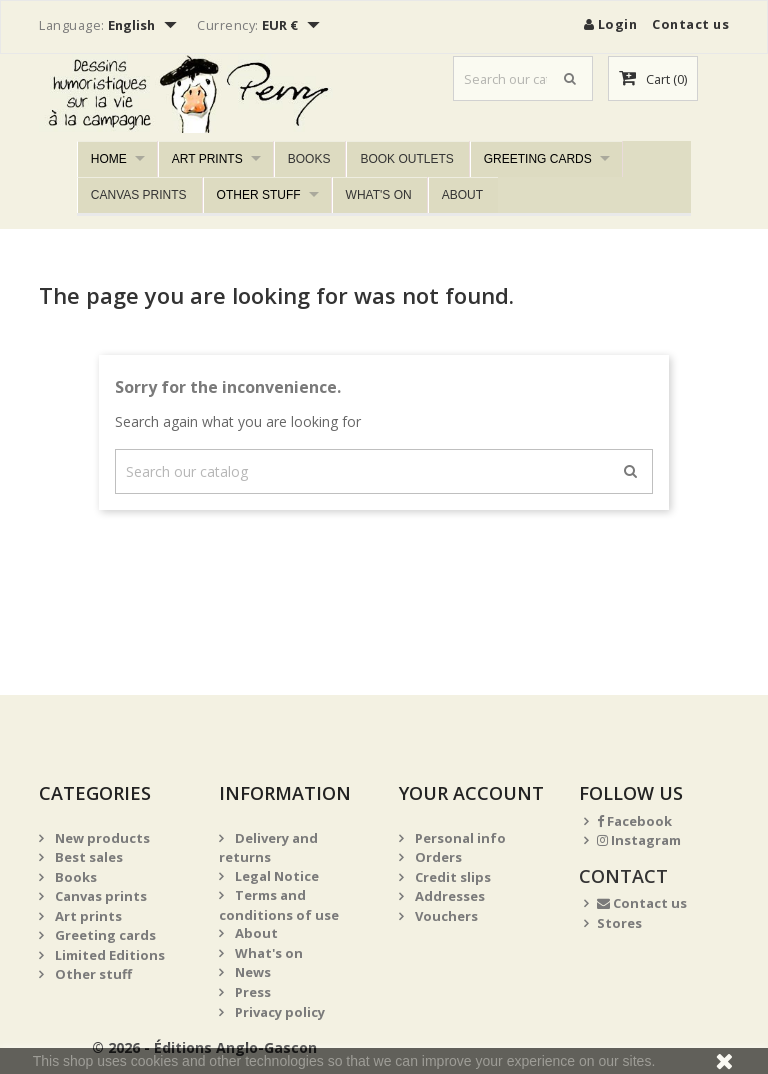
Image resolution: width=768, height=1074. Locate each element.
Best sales (87, 857)
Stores (619, 923)
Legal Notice (275, 876)
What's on (379, 195)
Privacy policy (278, 1012)
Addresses (448, 896)
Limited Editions (108, 955)
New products (101, 838)
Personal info (459, 838)
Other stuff (259, 195)
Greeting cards (538, 159)
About (462, 195)
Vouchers (445, 916)
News (251, 972)
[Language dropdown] (145, 27)
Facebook (634, 821)
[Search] (522, 78)
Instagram (639, 840)
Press (251, 992)
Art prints (207, 159)
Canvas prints (139, 195)
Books (309, 159)
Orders (437, 857)
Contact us (690, 24)
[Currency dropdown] (293, 27)
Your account (471, 793)
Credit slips (451, 877)
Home (109, 159)
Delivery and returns (268, 848)
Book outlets (406, 159)
